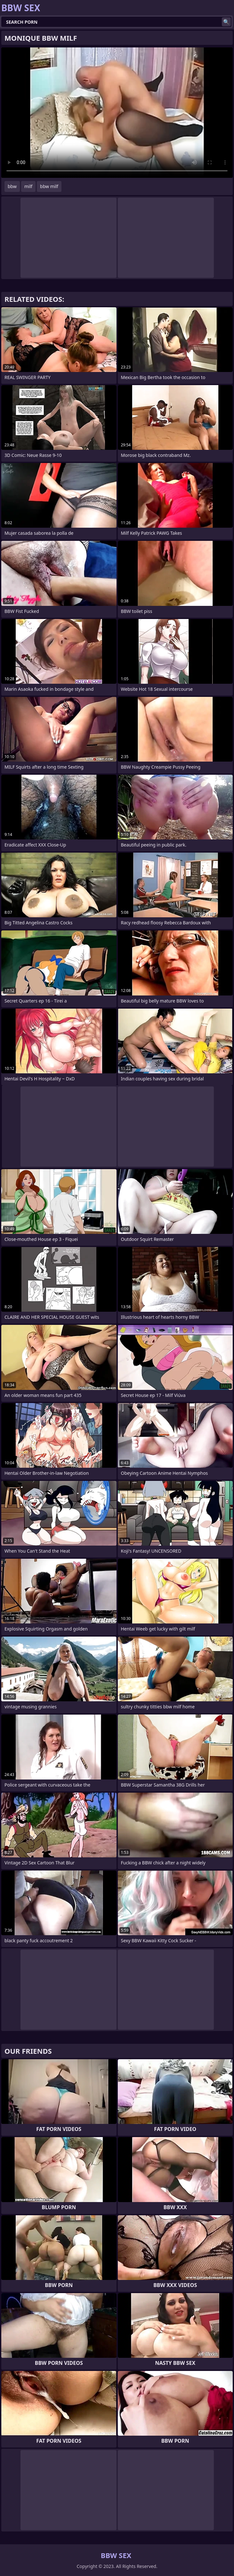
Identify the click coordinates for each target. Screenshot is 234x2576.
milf (28, 186)
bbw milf (49, 186)
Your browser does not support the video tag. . (117, 112)
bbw (12, 186)
